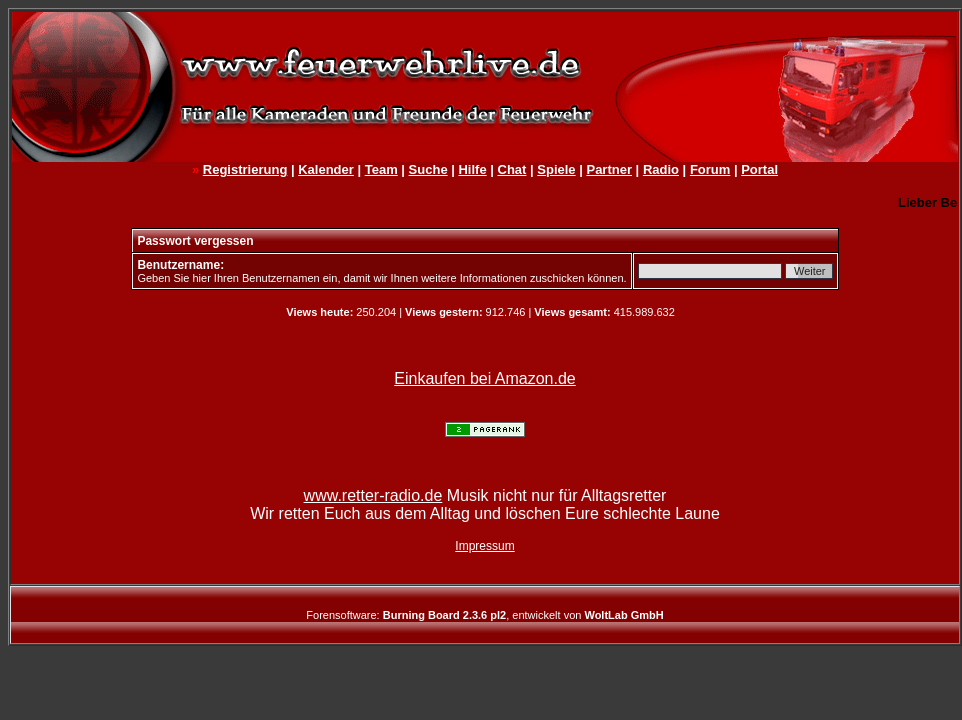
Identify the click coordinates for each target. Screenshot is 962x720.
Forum (710, 169)
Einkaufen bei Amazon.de (484, 378)
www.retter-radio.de (373, 495)
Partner (609, 169)
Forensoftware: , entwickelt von (484, 615)
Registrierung (245, 169)
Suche (428, 169)
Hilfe (472, 169)
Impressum (484, 546)
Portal (759, 169)
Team (381, 169)
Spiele (556, 169)
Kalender (326, 169)
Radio (661, 169)
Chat (512, 169)
